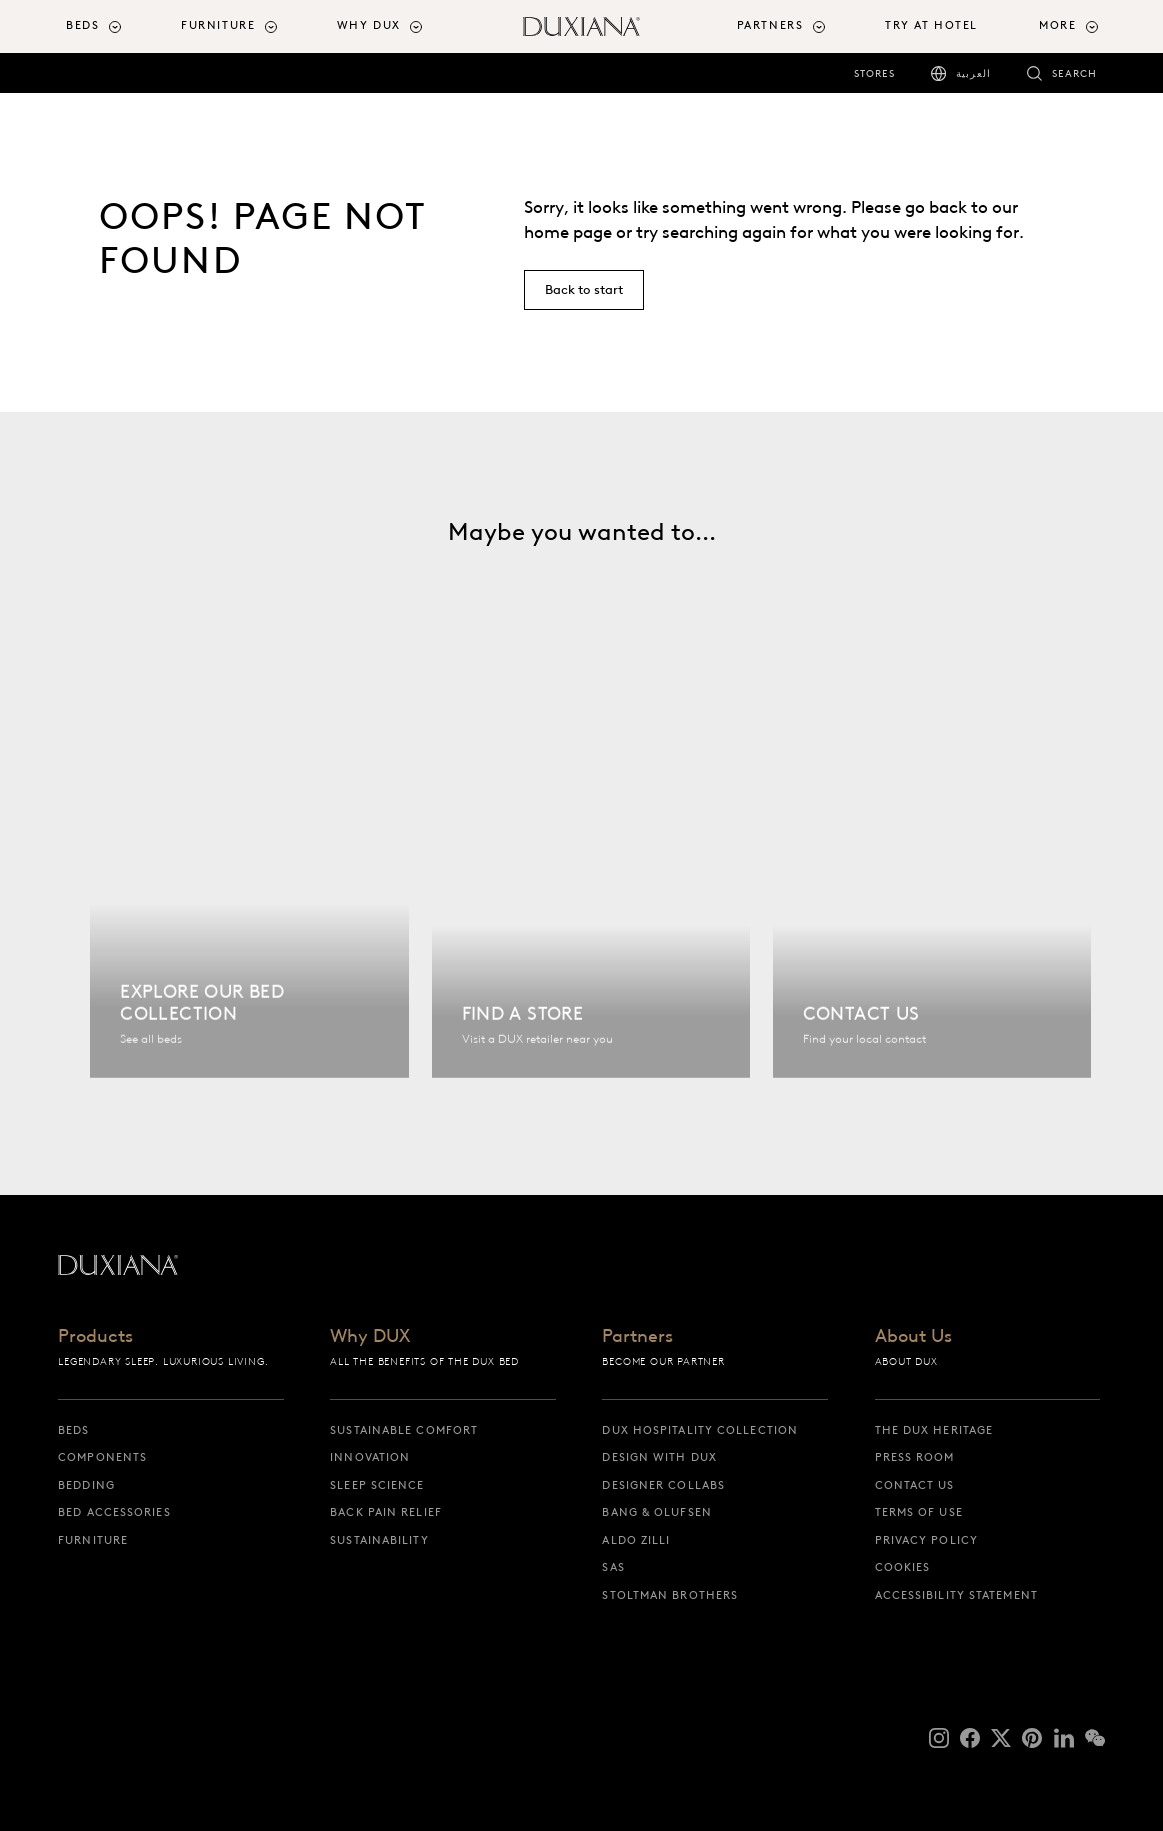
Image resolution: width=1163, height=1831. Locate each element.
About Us (913, 1337)
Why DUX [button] (369, 25)
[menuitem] (115, 26)
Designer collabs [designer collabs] (663, 1485)
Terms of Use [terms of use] (919, 1512)
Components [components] (102, 1457)
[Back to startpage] (581, 26)
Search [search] (1074, 73)
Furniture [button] (218, 25)
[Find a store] (591, 885)
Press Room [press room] (915, 1457)
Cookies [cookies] (903, 1567)
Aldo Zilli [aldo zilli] (636, 1540)
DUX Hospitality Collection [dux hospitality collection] (700, 1430)
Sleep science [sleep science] (377, 1485)
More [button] (1057, 25)
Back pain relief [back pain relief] (386, 1512)
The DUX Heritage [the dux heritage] (934, 1430)
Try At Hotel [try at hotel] (931, 25)
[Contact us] (932, 885)
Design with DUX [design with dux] (659, 1457)
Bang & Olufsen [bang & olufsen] (656, 1512)
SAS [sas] (613, 1567)
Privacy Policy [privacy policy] (926, 1540)
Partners (637, 1337)
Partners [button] (770, 25)
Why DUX (370, 1337)
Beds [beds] (73, 1430)
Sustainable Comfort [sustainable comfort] (404, 1430)
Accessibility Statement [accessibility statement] (956, 1595)
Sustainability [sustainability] (379, 1540)
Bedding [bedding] (86, 1485)
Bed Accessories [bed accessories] (114, 1512)
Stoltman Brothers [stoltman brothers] (670, 1595)
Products (95, 1337)
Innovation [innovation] (370, 1457)
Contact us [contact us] (915, 1485)
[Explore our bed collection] (249, 885)
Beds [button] (82, 25)
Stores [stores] (874, 73)
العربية (973, 73)
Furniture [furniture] (93, 1540)
